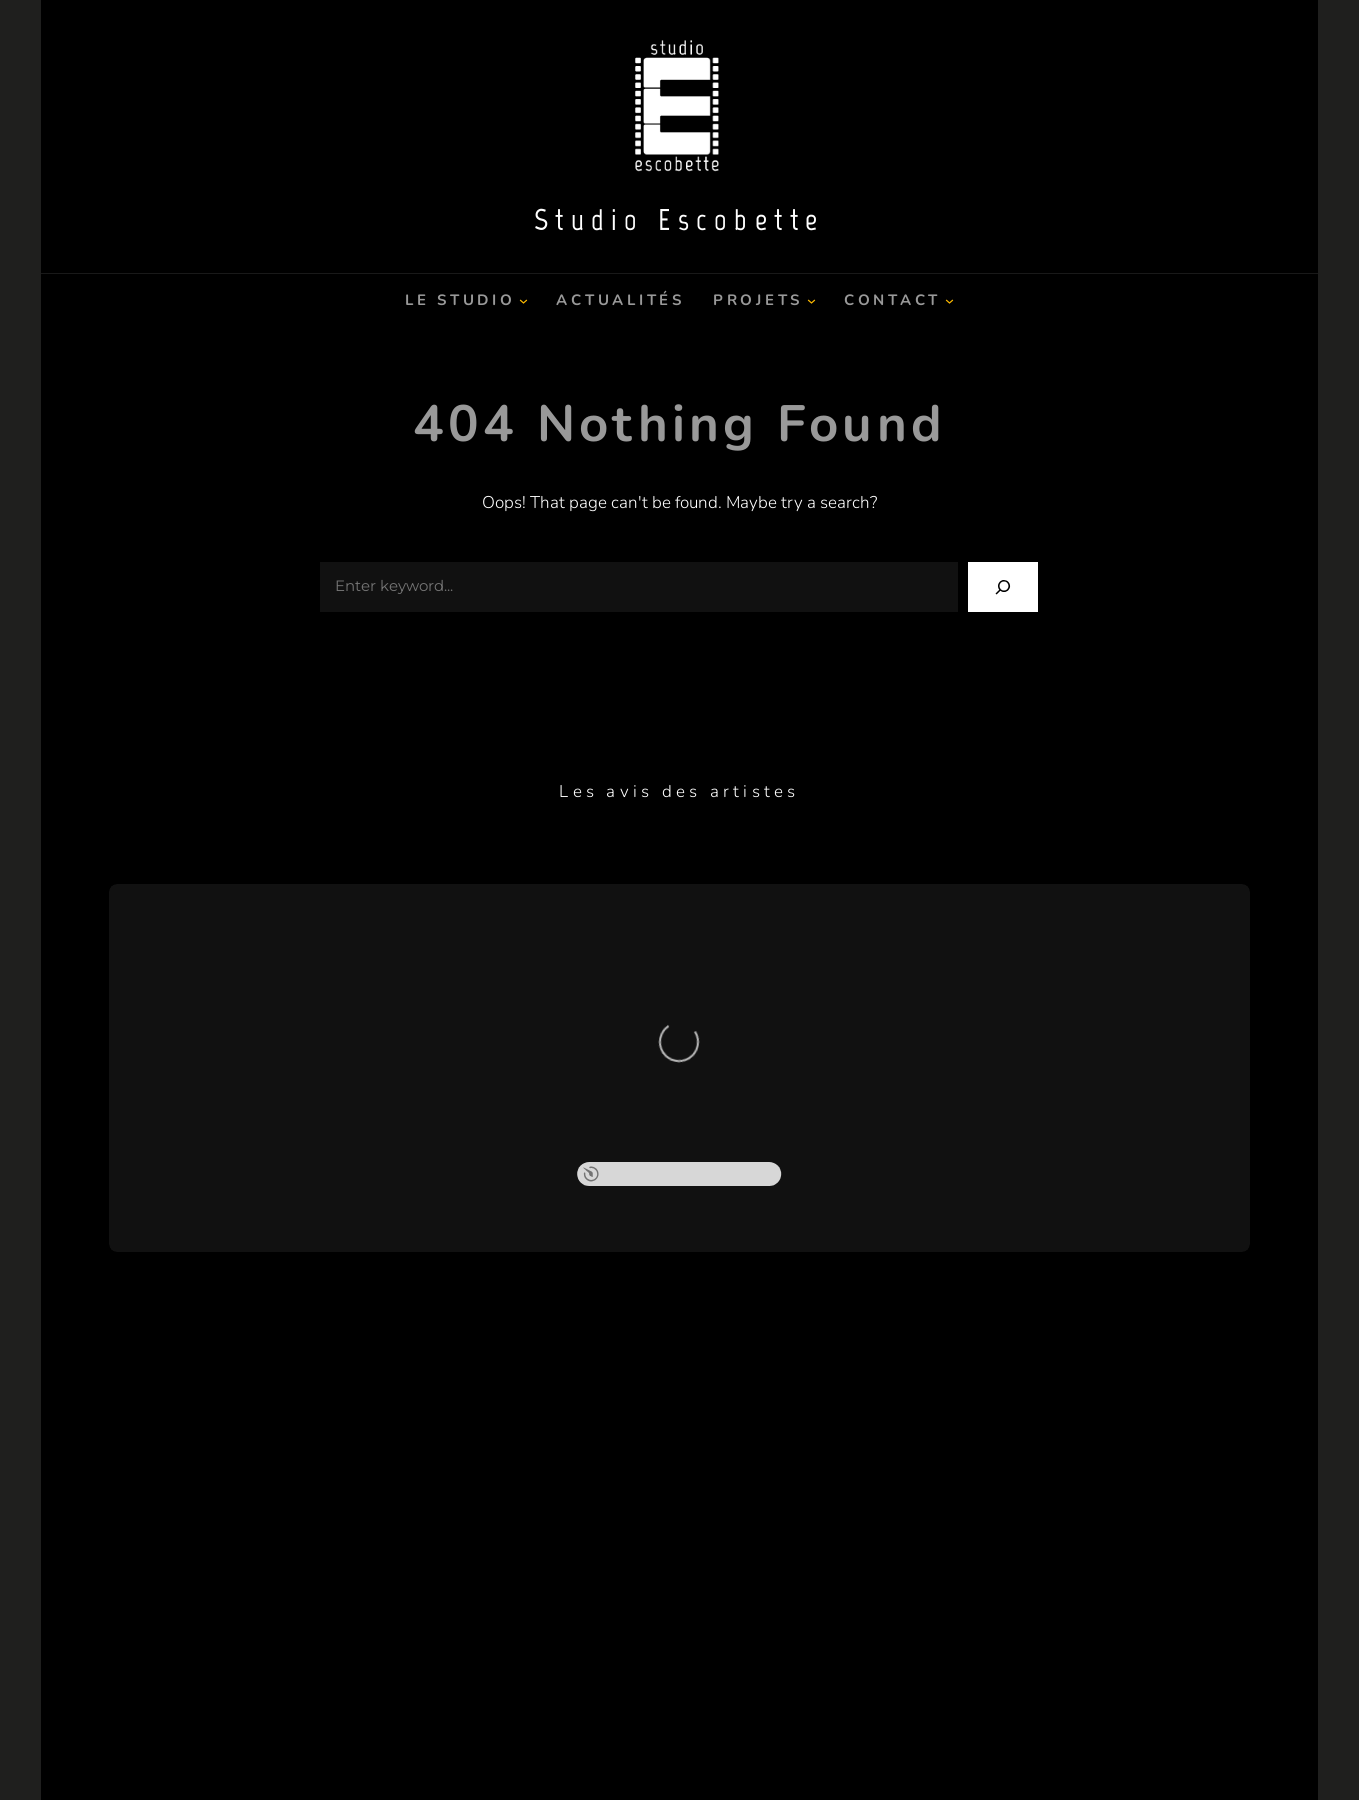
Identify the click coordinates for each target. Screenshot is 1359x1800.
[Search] (1003, 586)
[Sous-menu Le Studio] (523, 300)
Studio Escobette (679, 219)
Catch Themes (809, 1747)
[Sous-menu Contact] (949, 300)
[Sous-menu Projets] (811, 300)
